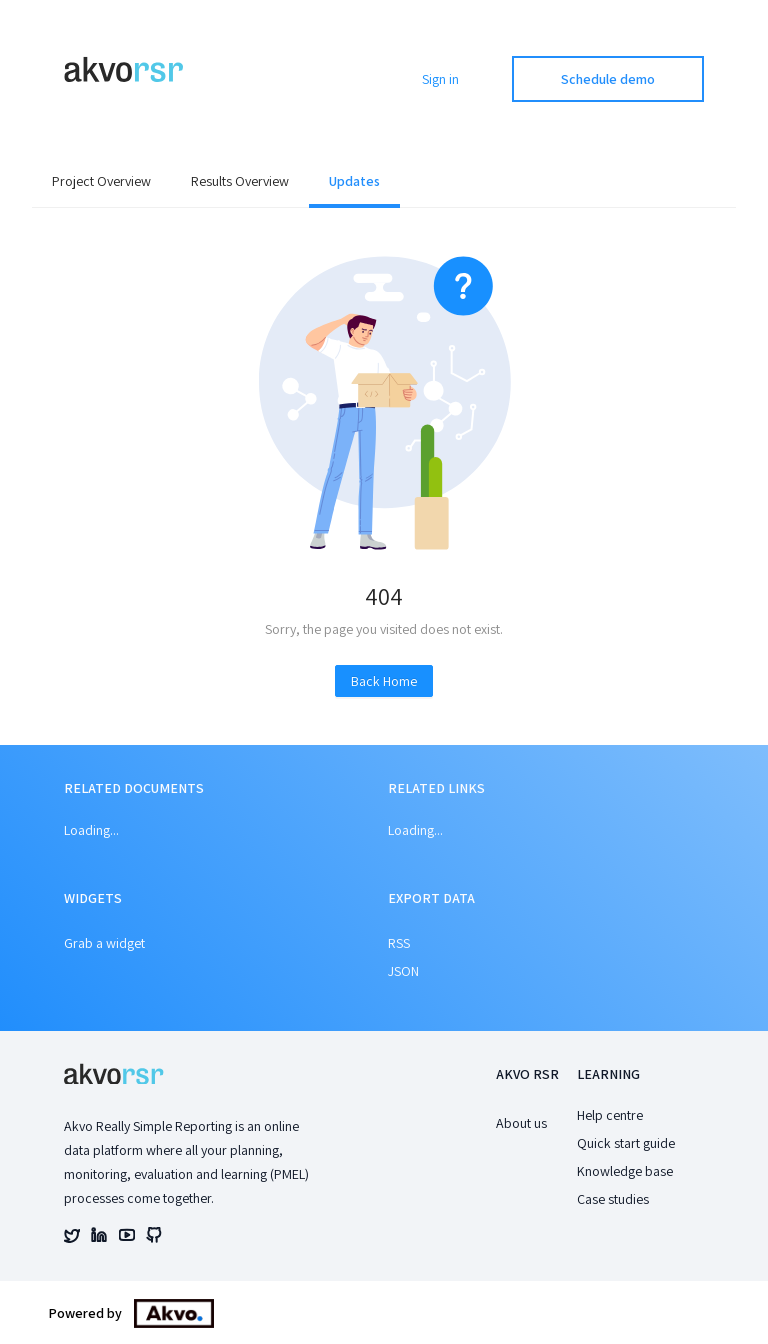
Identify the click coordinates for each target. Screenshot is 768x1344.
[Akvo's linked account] (99, 1238)
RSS (399, 943)
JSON (403, 971)
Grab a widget (104, 943)
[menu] (384, 183)
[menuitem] (101, 183)
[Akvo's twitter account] (72, 1238)
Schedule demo (608, 79)
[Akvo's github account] (154, 1238)
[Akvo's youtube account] (127, 1238)
